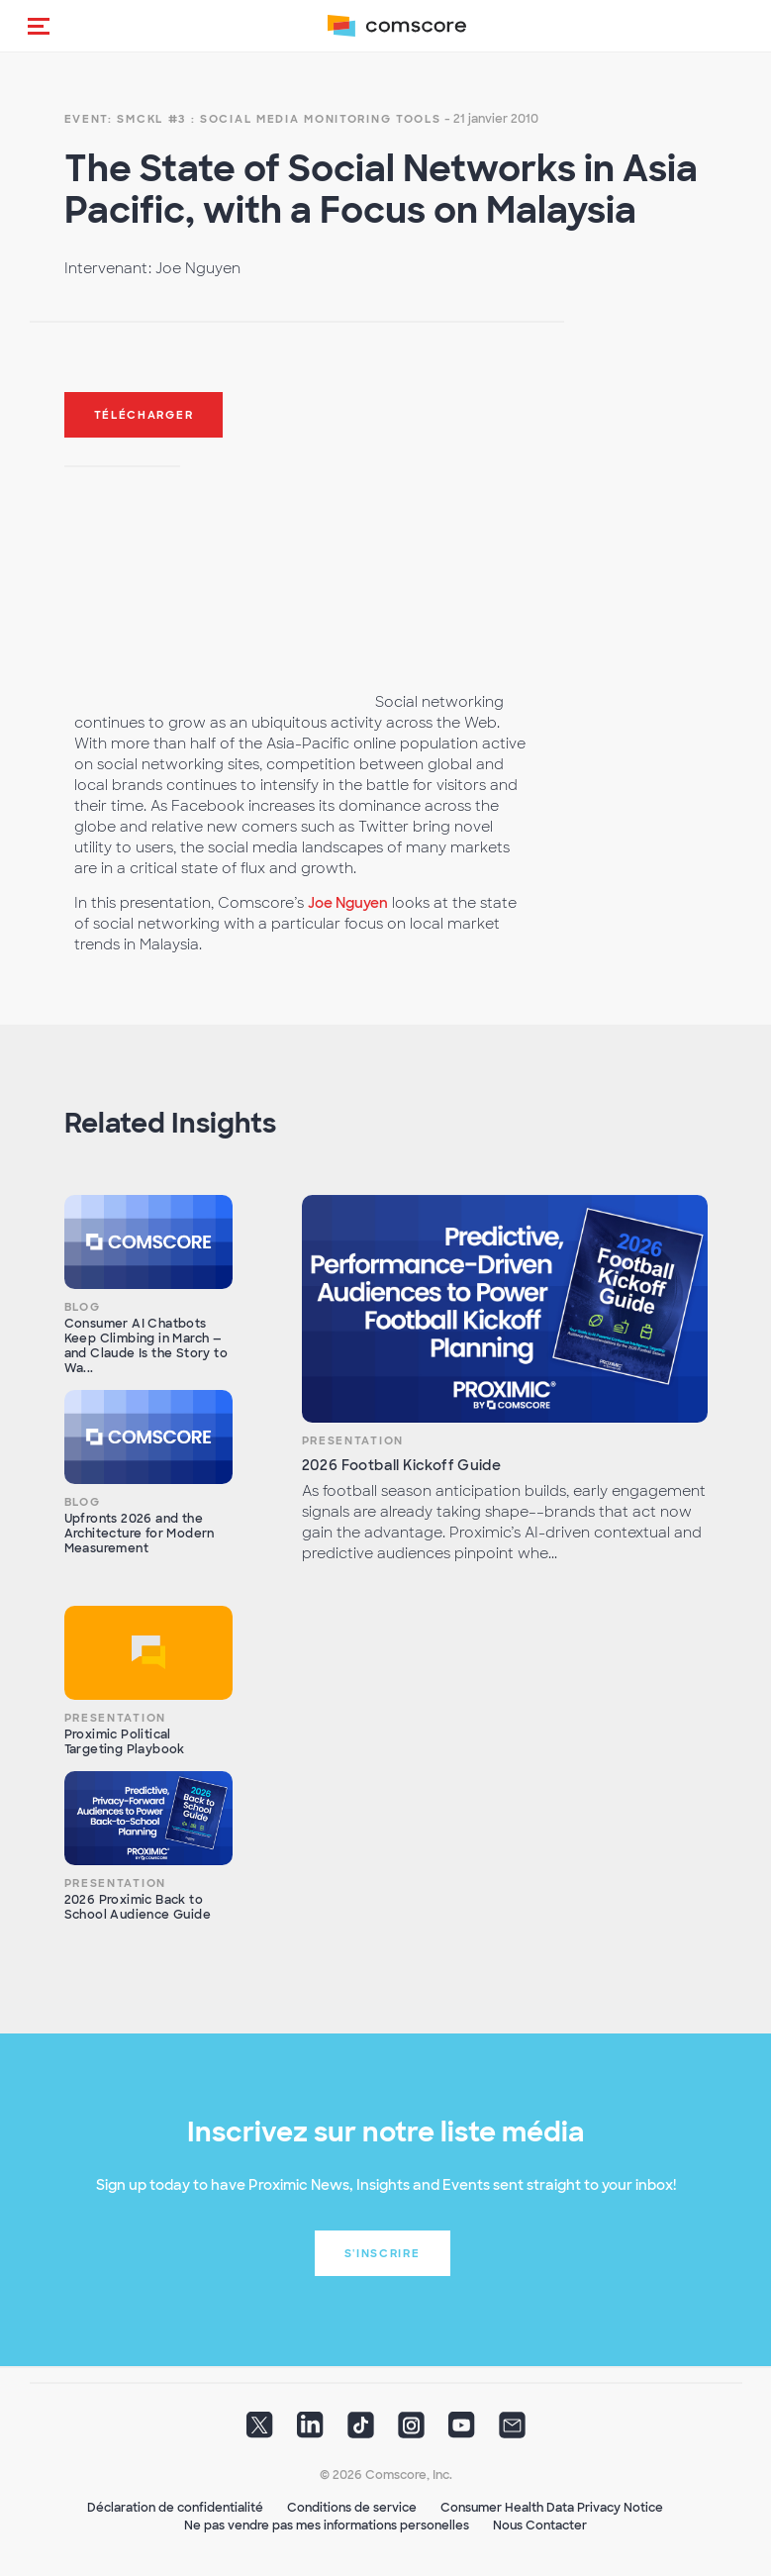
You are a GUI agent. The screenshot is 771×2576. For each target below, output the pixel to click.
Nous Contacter (540, 2525)
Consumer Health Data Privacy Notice (551, 2508)
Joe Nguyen (348, 903)
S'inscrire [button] (382, 2253)
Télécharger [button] (144, 415)
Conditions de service (352, 2508)
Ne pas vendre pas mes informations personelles (326, 2525)
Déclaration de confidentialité (175, 2508)
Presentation (353, 1440)
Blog (82, 1307)
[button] (38, 26)
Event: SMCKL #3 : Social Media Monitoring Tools (252, 119)
